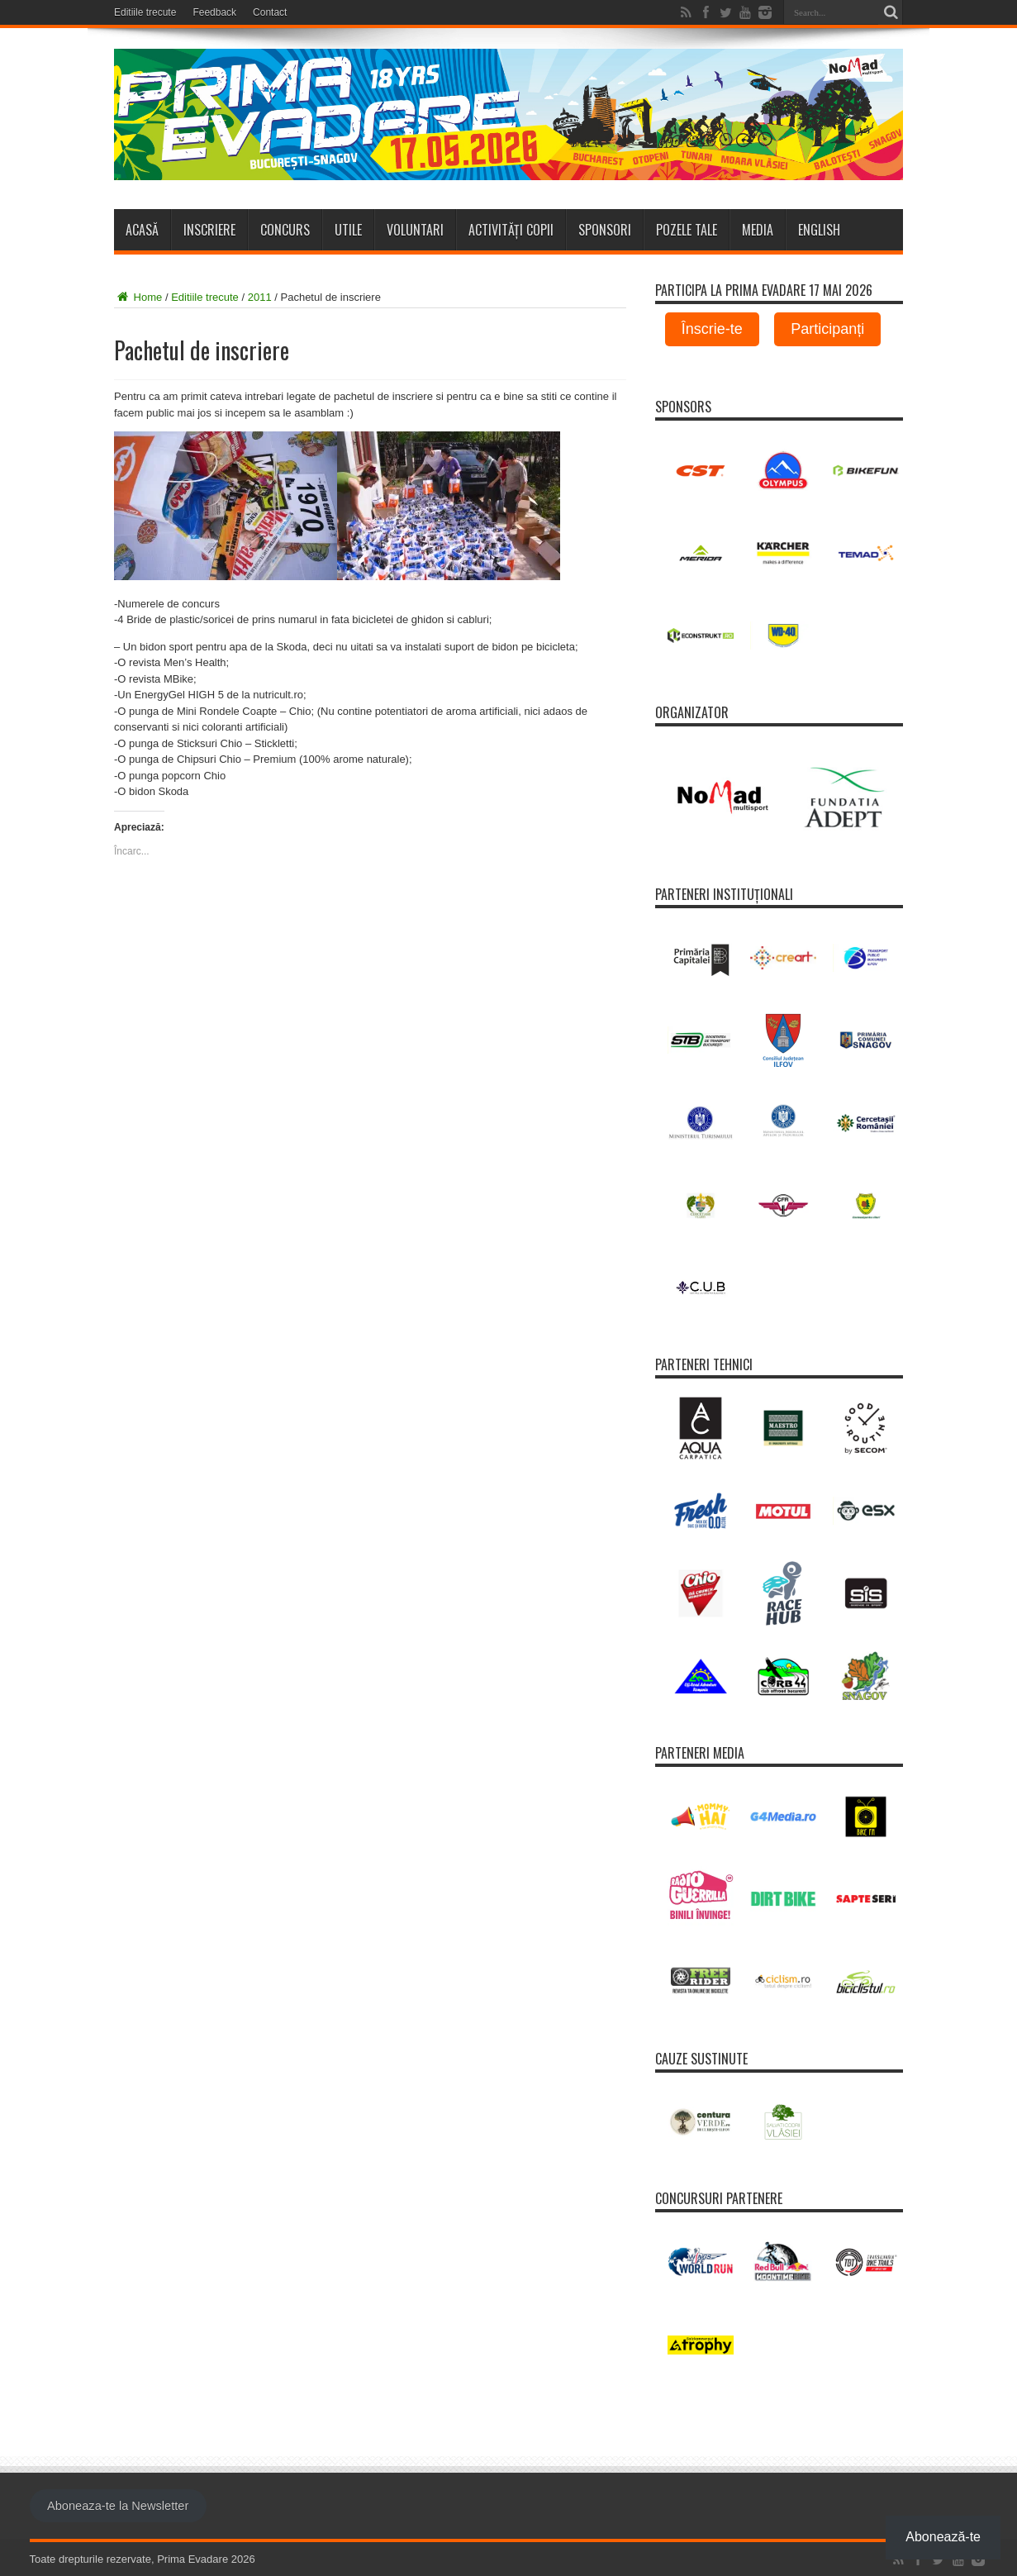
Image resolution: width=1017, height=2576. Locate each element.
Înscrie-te (712, 329)
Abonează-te (943, 2537)
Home (138, 297)
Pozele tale (686, 230)
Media (757, 230)
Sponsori (604, 230)
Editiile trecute (145, 12)
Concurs (285, 230)
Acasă (142, 230)
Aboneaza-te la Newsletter (117, 2505)
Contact (270, 12)
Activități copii (511, 230)
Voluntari (415, 230)
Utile (348, 230)
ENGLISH (819, 230)
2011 (260, 297)
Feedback (214, 12)
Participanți (827, 329)
